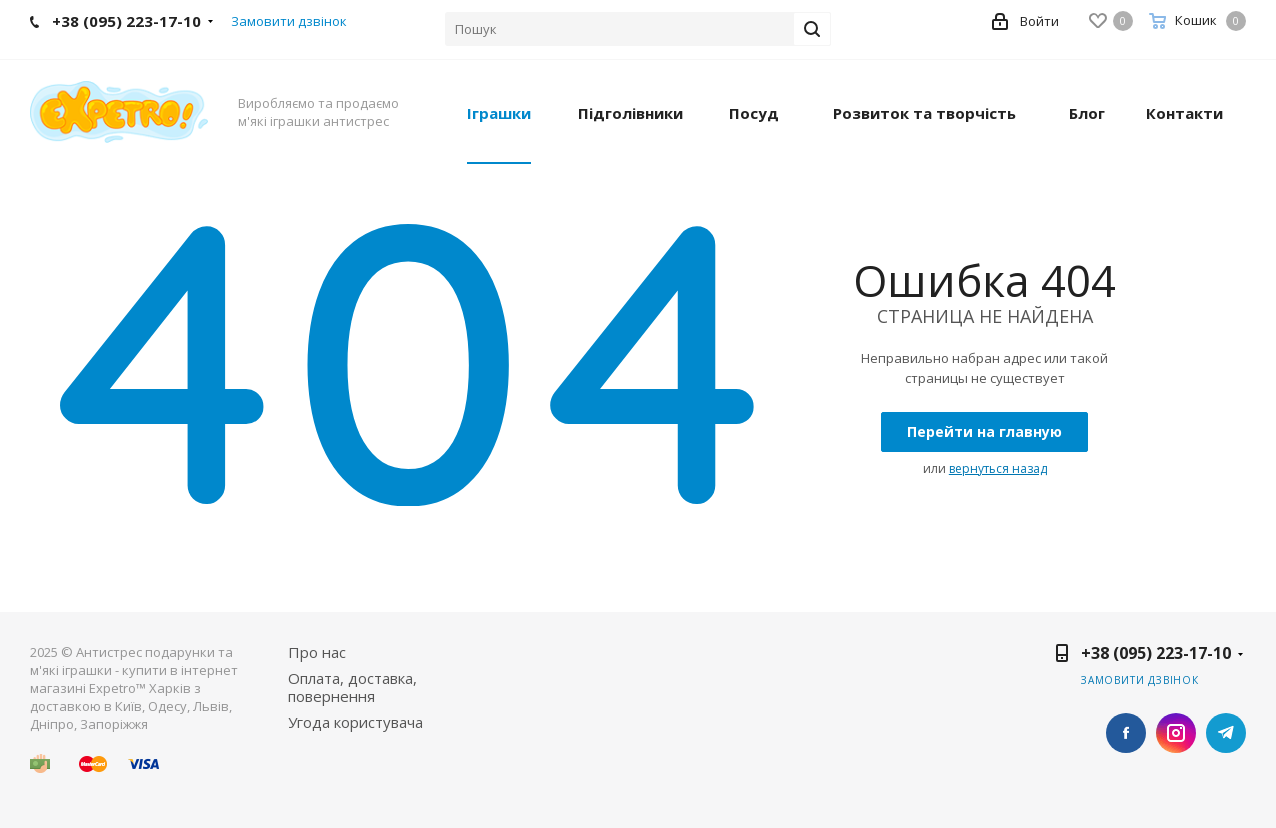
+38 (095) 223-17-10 (1156, 653)
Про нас (317, 652)
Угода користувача (355, 722)
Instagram (1176, 733)
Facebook (1126, 733)
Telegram (1226, 733)
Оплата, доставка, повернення (352, 687)
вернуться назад (998, 468)
